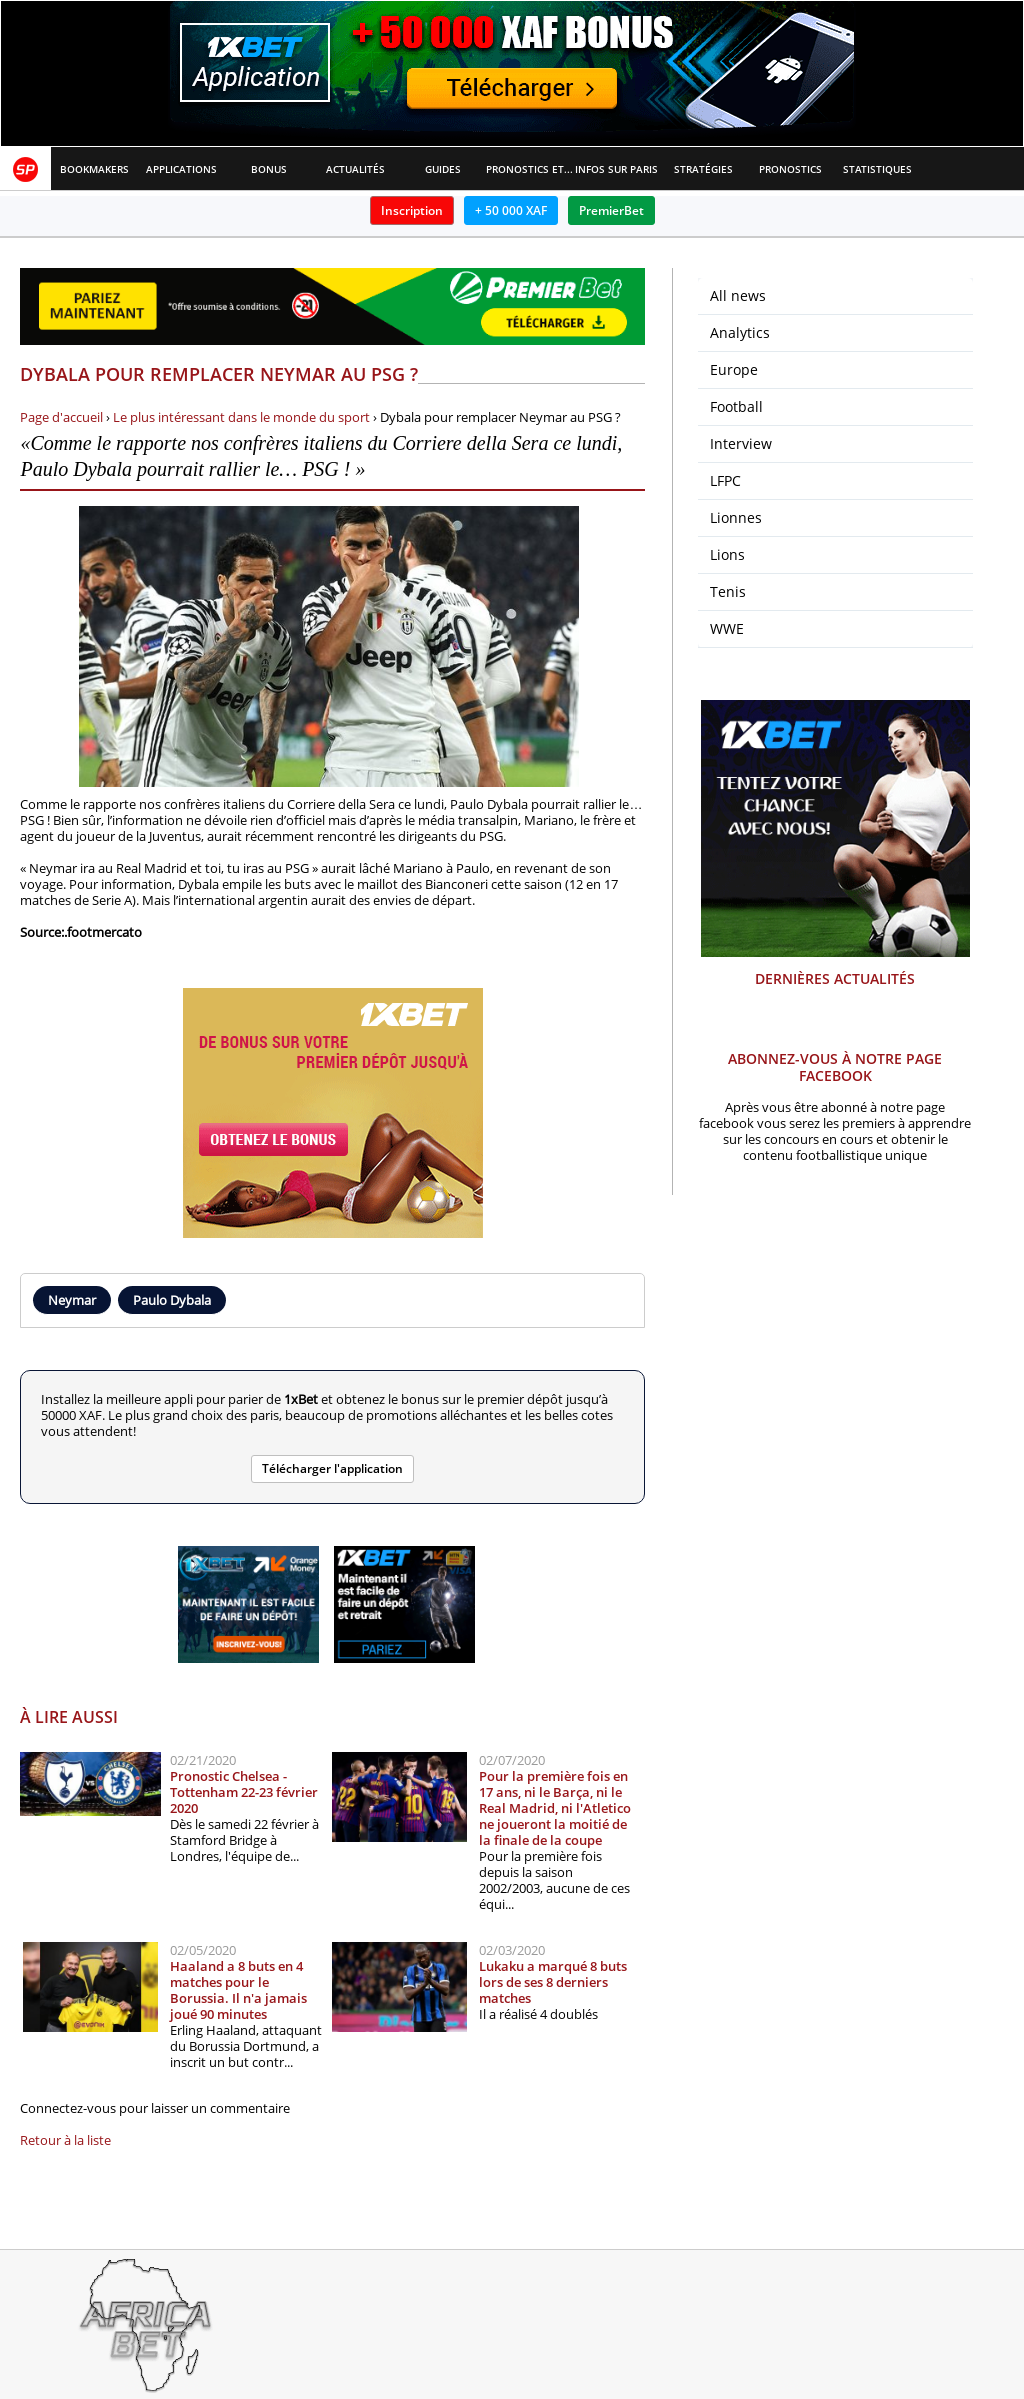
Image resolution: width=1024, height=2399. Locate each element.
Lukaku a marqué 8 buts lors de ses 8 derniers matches (553, 1982)
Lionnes (736, 517)
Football (736, 406)
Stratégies (703, 169)
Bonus (269, 169)
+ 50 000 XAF (511, 210)
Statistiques (877, 169)
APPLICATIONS (181, 169)
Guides (443, 169)
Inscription (412, 210)
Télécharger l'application (332, 1468)
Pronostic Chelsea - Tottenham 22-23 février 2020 (244, 1792)
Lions (727, 554)
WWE (727, 628)
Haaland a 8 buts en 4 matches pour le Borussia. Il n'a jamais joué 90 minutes (238, 1990)
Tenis (728, 591)
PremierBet (611, 210)
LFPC (725, 480)
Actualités (355, 169)
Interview (741, 443)
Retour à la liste (65, 2140)
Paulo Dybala (172, 1300)
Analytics (740, 332)
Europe (734, 369)
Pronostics (790, 169)
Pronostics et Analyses (529, 169)
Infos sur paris (616, 169)
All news (738, 295)
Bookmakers (94, 169)
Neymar (72, 1300)
